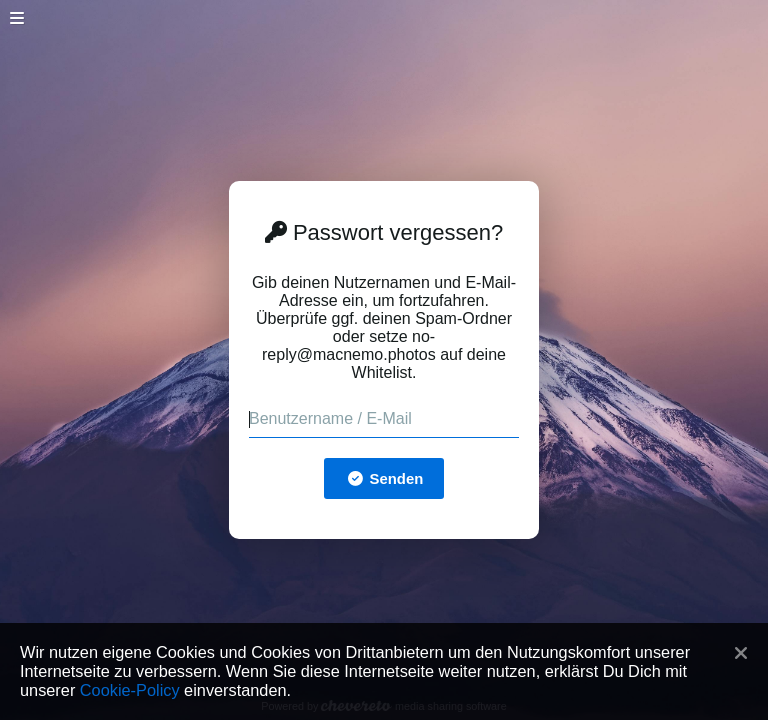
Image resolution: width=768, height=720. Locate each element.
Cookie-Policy (130, 690)
